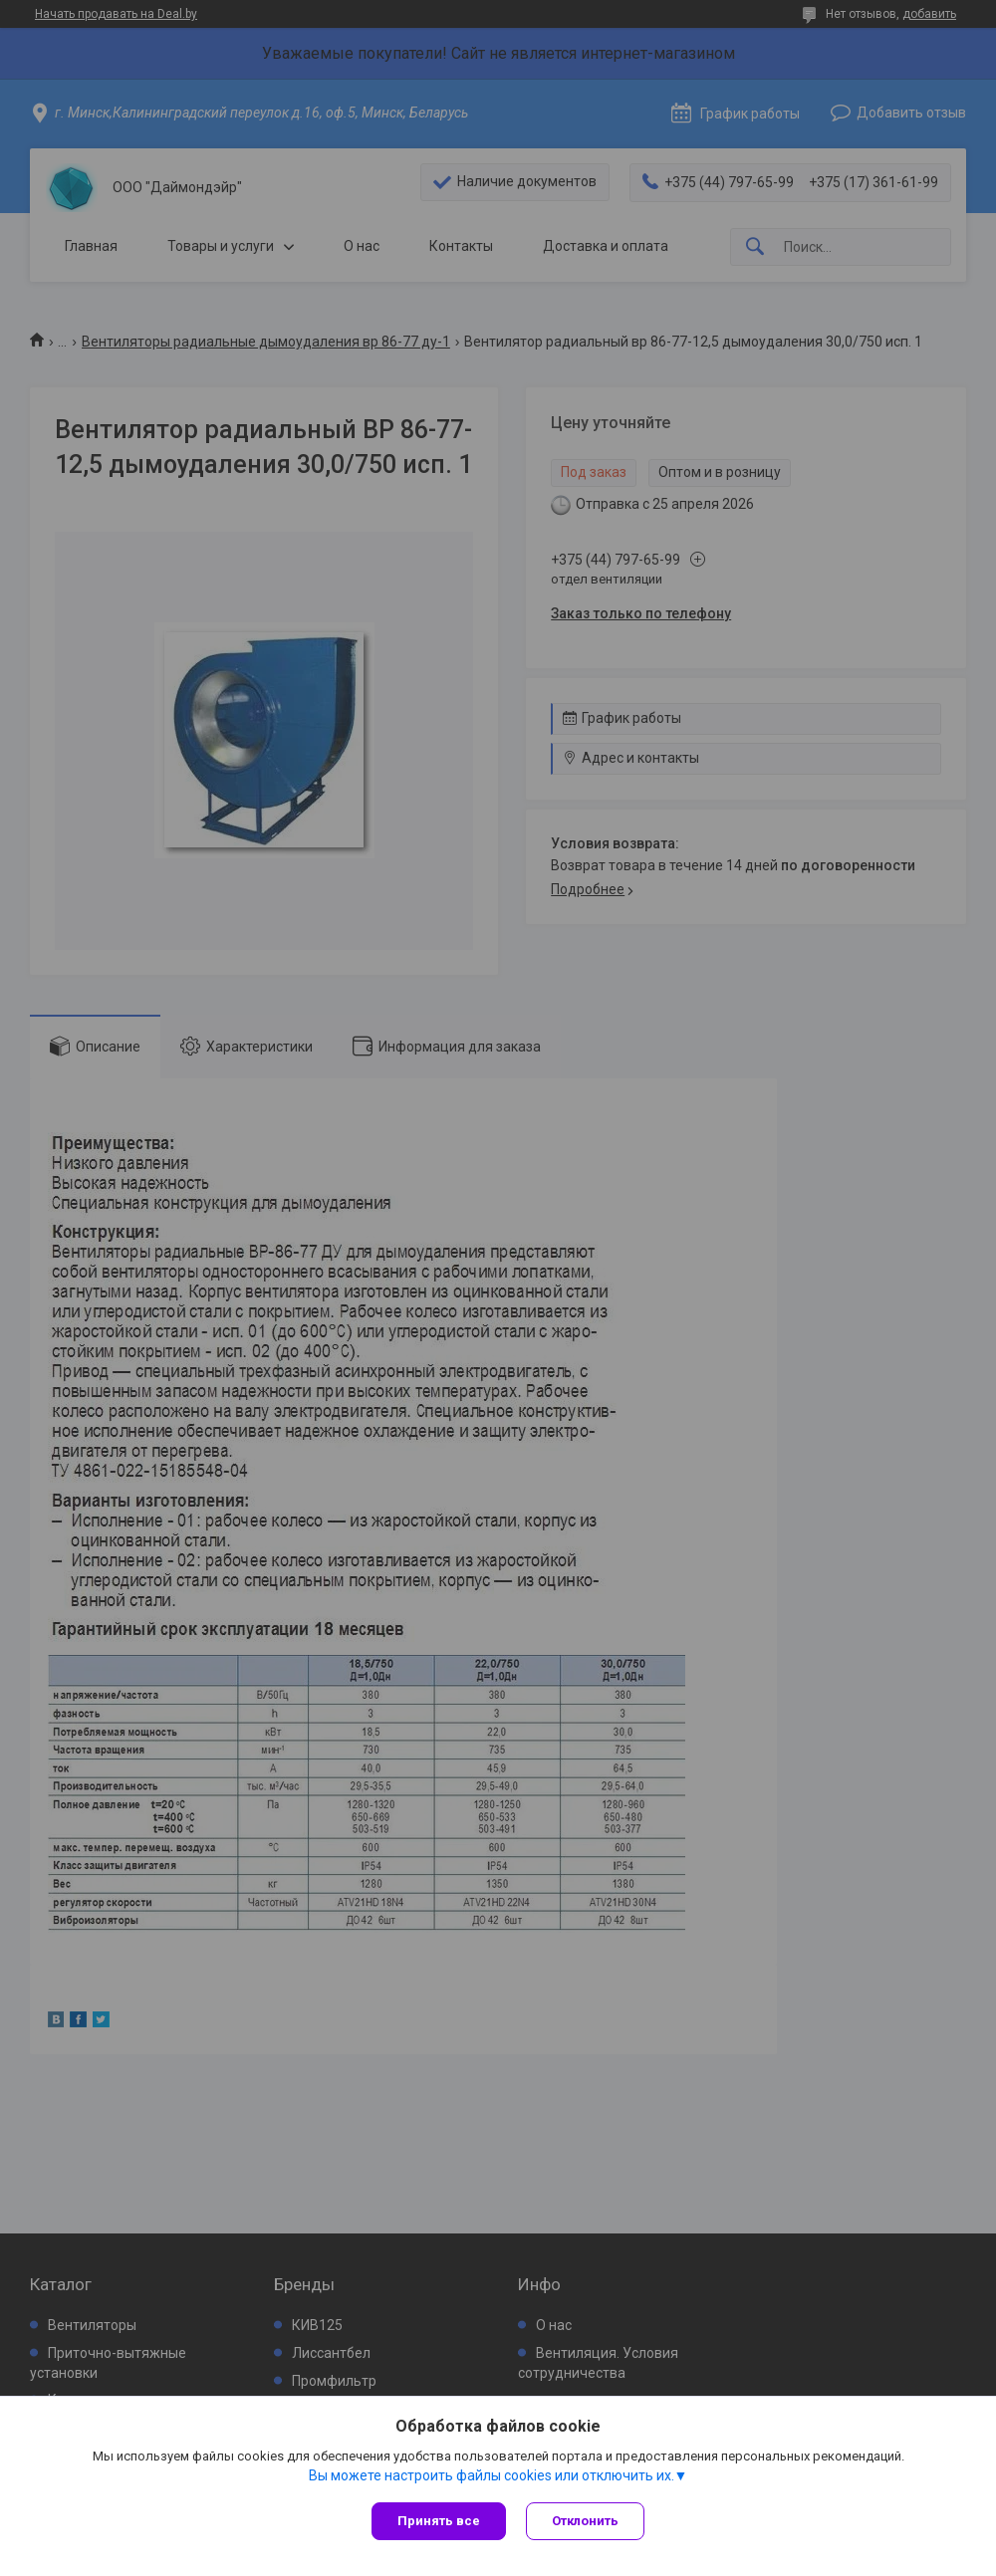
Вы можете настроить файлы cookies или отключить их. (491, 2475)
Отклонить (585, 2520)
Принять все (438, 2520)
